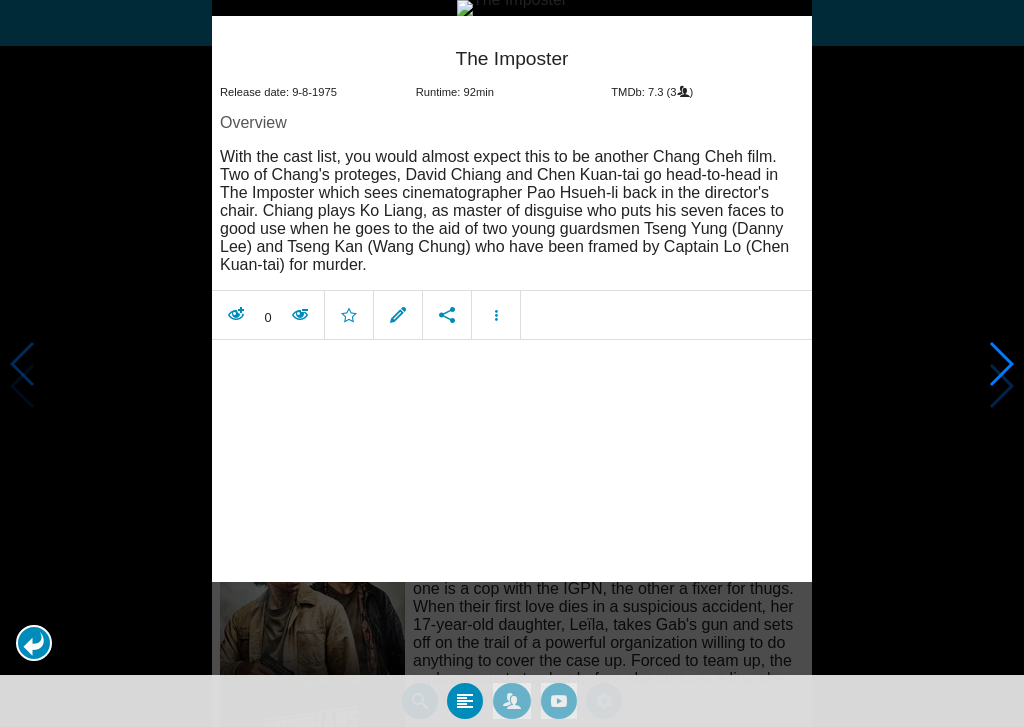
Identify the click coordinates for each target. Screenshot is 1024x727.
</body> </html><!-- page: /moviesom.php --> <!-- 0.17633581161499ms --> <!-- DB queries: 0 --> (512, 363)
